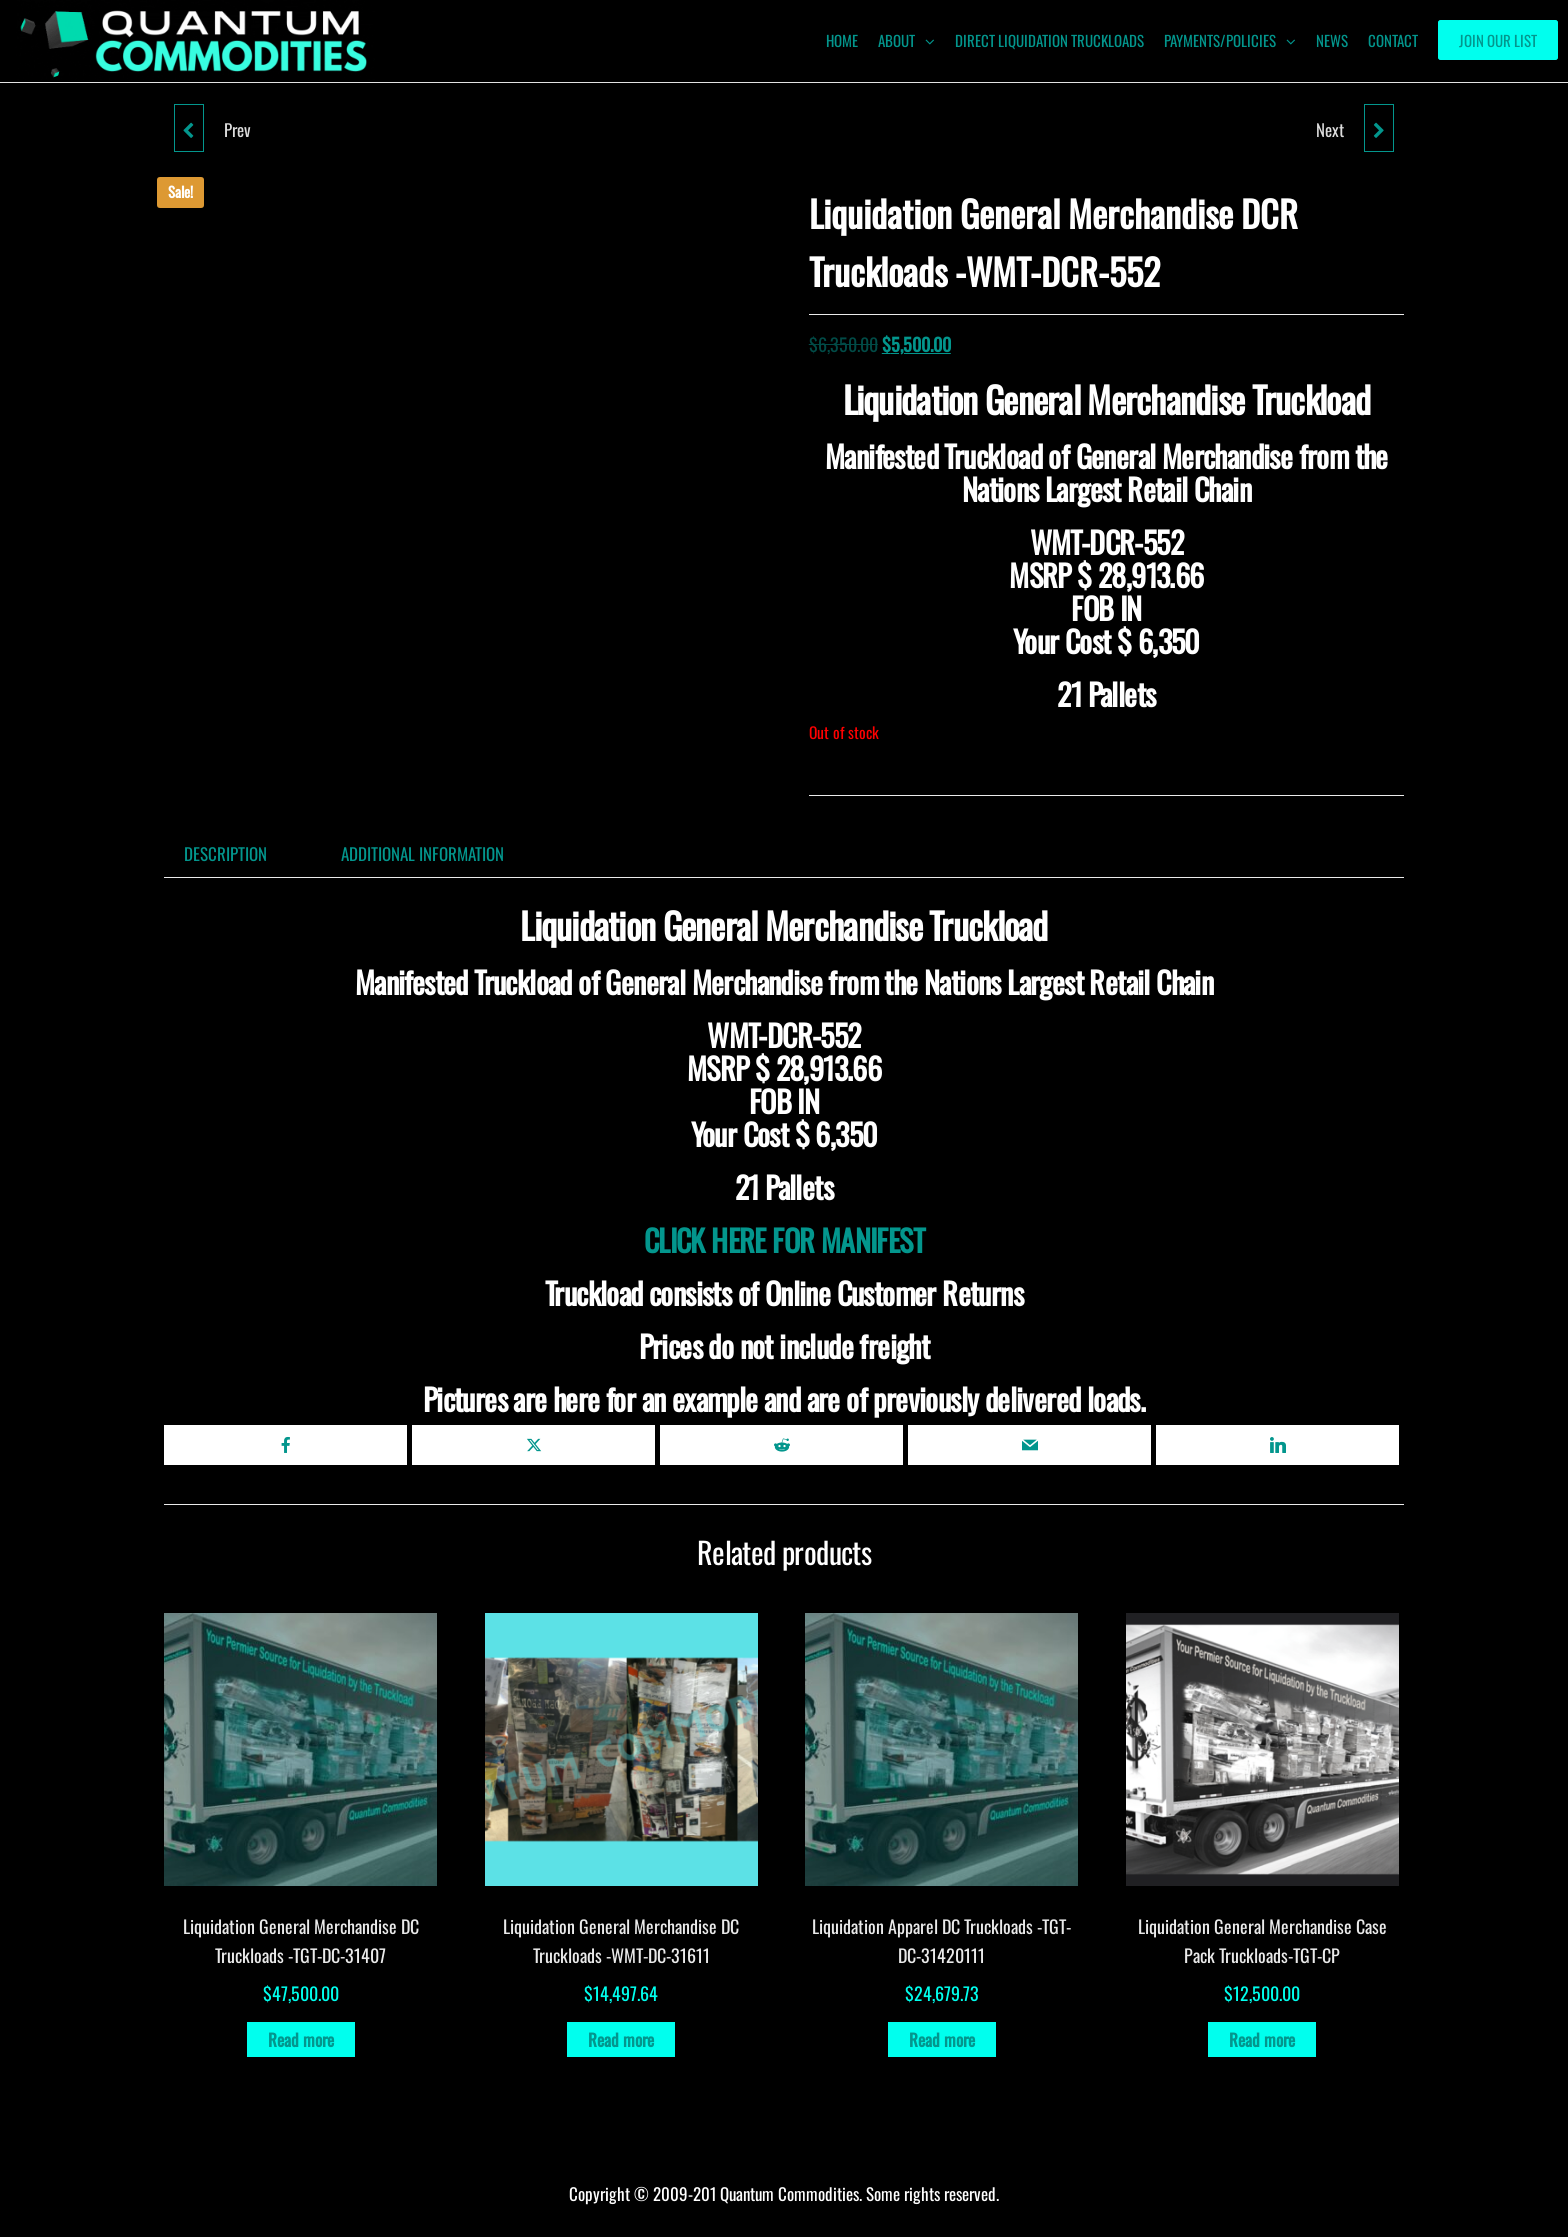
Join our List (1498, 40)
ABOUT (896, 40)
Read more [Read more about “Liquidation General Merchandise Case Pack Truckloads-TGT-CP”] (1262, 2039)
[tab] (240, 853)
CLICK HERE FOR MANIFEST (784, 1239)
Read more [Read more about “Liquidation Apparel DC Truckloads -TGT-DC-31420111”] (942, 2039)
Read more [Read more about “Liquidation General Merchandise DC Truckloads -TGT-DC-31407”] (301, 2039)
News (1332, 40)
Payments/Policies (1220, 40)
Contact (1393, 40)
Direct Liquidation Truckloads (1049, 40)
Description (225, 853)
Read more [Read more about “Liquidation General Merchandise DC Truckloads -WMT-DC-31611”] (621, 2039)
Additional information (422, 853)
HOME (842, 40)
